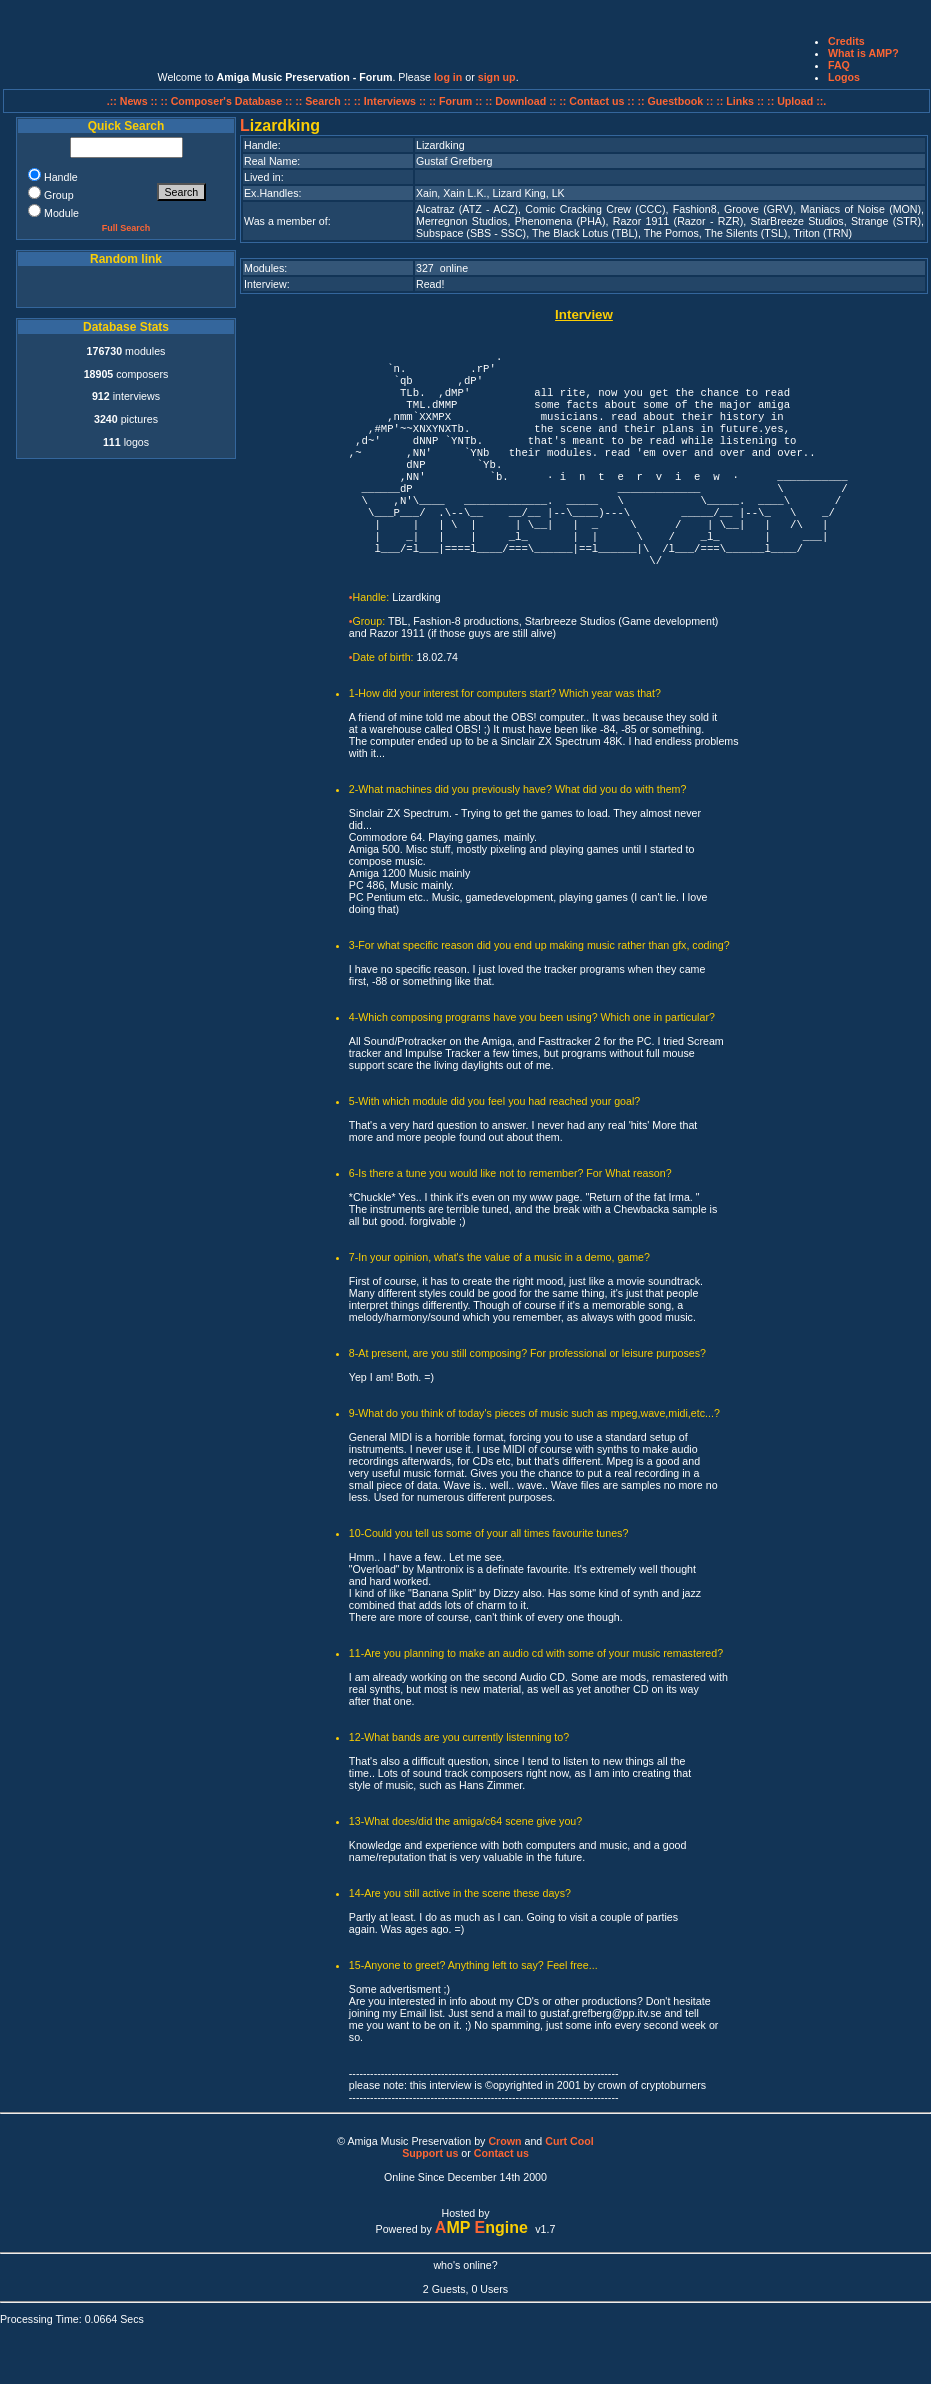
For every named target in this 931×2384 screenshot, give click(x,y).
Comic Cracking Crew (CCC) (595, 209)
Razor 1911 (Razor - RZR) (678, 221)
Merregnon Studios (461, 221)
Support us (430, 2153)
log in (448, 77)
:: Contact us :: (596, 101)
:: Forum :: (457, 101)
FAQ (839, 65)
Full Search (126, 228)
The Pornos (671, 233)
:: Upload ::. (796, 101)
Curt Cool (569, 2141)
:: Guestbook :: (675, 101)
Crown (504, 2141)
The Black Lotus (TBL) (585, 233)
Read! (430, 284)
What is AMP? (863, 53)
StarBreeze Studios (797, 221)
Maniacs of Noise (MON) (860, 209)
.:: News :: (134, 101)
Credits (846, 41)
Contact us (501, 2153)
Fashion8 (695, 209)
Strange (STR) (886, 221)
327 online (442, 268)
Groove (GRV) (758, 209)
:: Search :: (324, 101)
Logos (844, 77)
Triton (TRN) (822, 233)
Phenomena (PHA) (560, 221)
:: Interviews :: (391, 101)
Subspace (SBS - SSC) (471, 233)
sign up (497, 77)
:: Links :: (740, 101)
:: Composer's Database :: (228, 101)
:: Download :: (522, 101)
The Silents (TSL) (745, 233)
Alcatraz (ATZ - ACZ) (467, 209)
